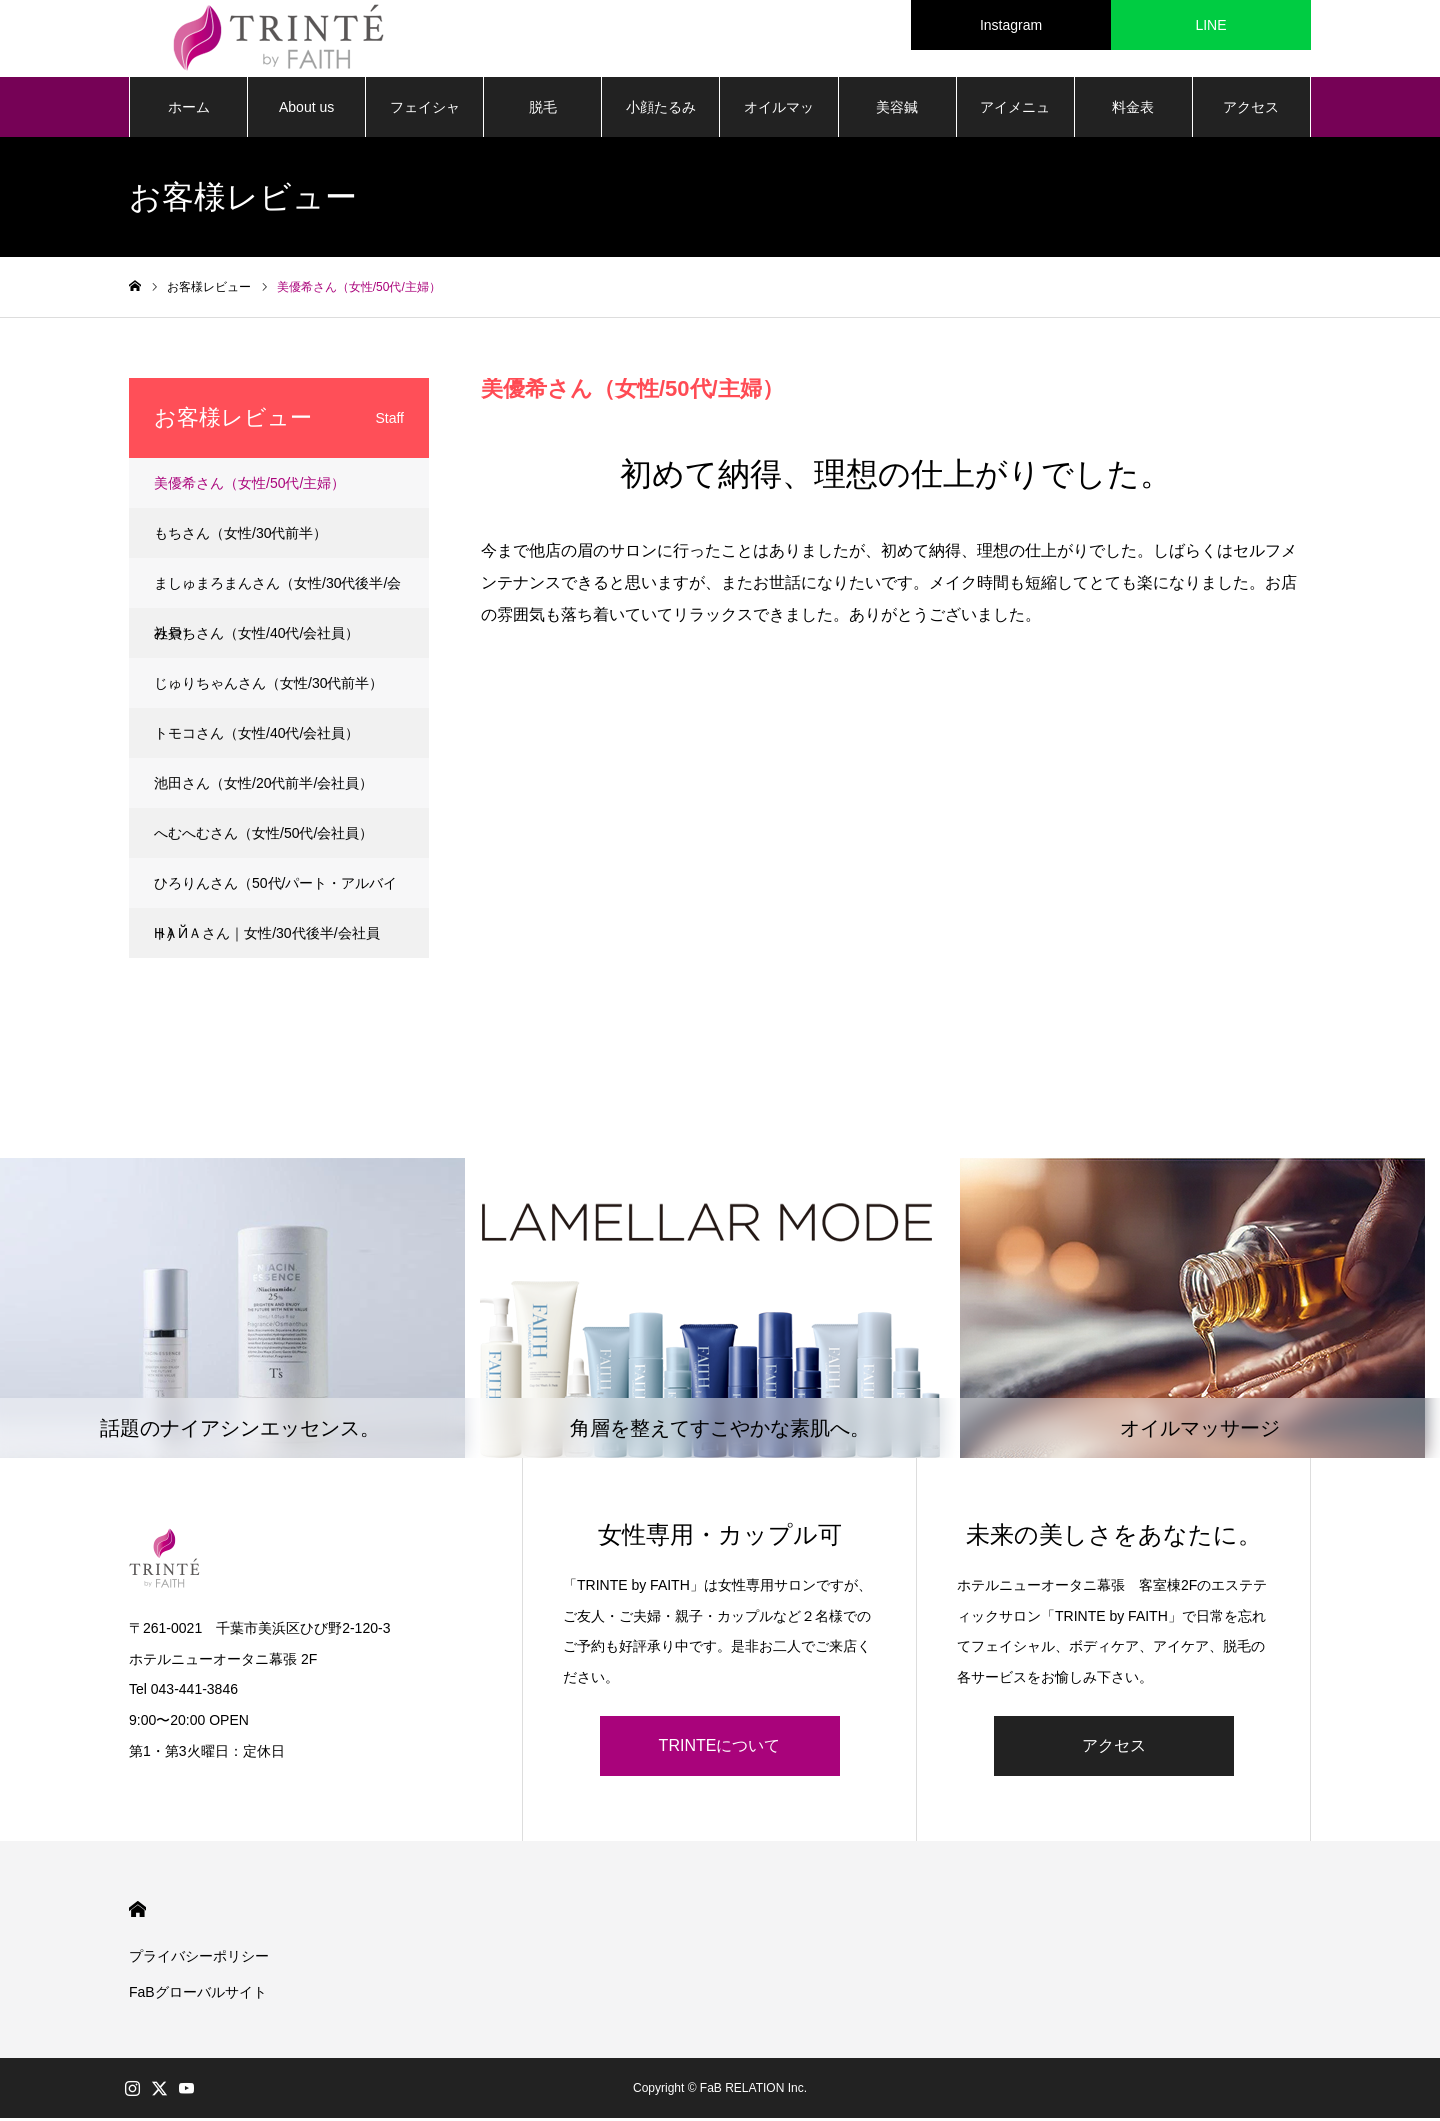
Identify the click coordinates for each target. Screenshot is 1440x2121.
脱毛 (543, 110)
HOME (137, 1912)
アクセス (1251, 110)
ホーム (189, 110)
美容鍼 (897, 110)
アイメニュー (1015, 121)
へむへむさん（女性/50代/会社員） (263, 836)
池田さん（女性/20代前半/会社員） (263, 786)
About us (306, 110)
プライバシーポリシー (199, 1959)
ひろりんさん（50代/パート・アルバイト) (275, 894)
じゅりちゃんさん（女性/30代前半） (268, 686)
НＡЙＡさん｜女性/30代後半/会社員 (267, 936)
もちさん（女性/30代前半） (240, 536)
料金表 (1133, 110)
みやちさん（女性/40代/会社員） (256, 636)
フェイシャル (425, 121)
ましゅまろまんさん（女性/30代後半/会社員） (277, 594)
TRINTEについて (720, 1748)
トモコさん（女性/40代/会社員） (256, 736)
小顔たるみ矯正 (661, 121)
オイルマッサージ (779, 121)
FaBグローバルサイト (198, 1995)
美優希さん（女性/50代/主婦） (249, 486)
